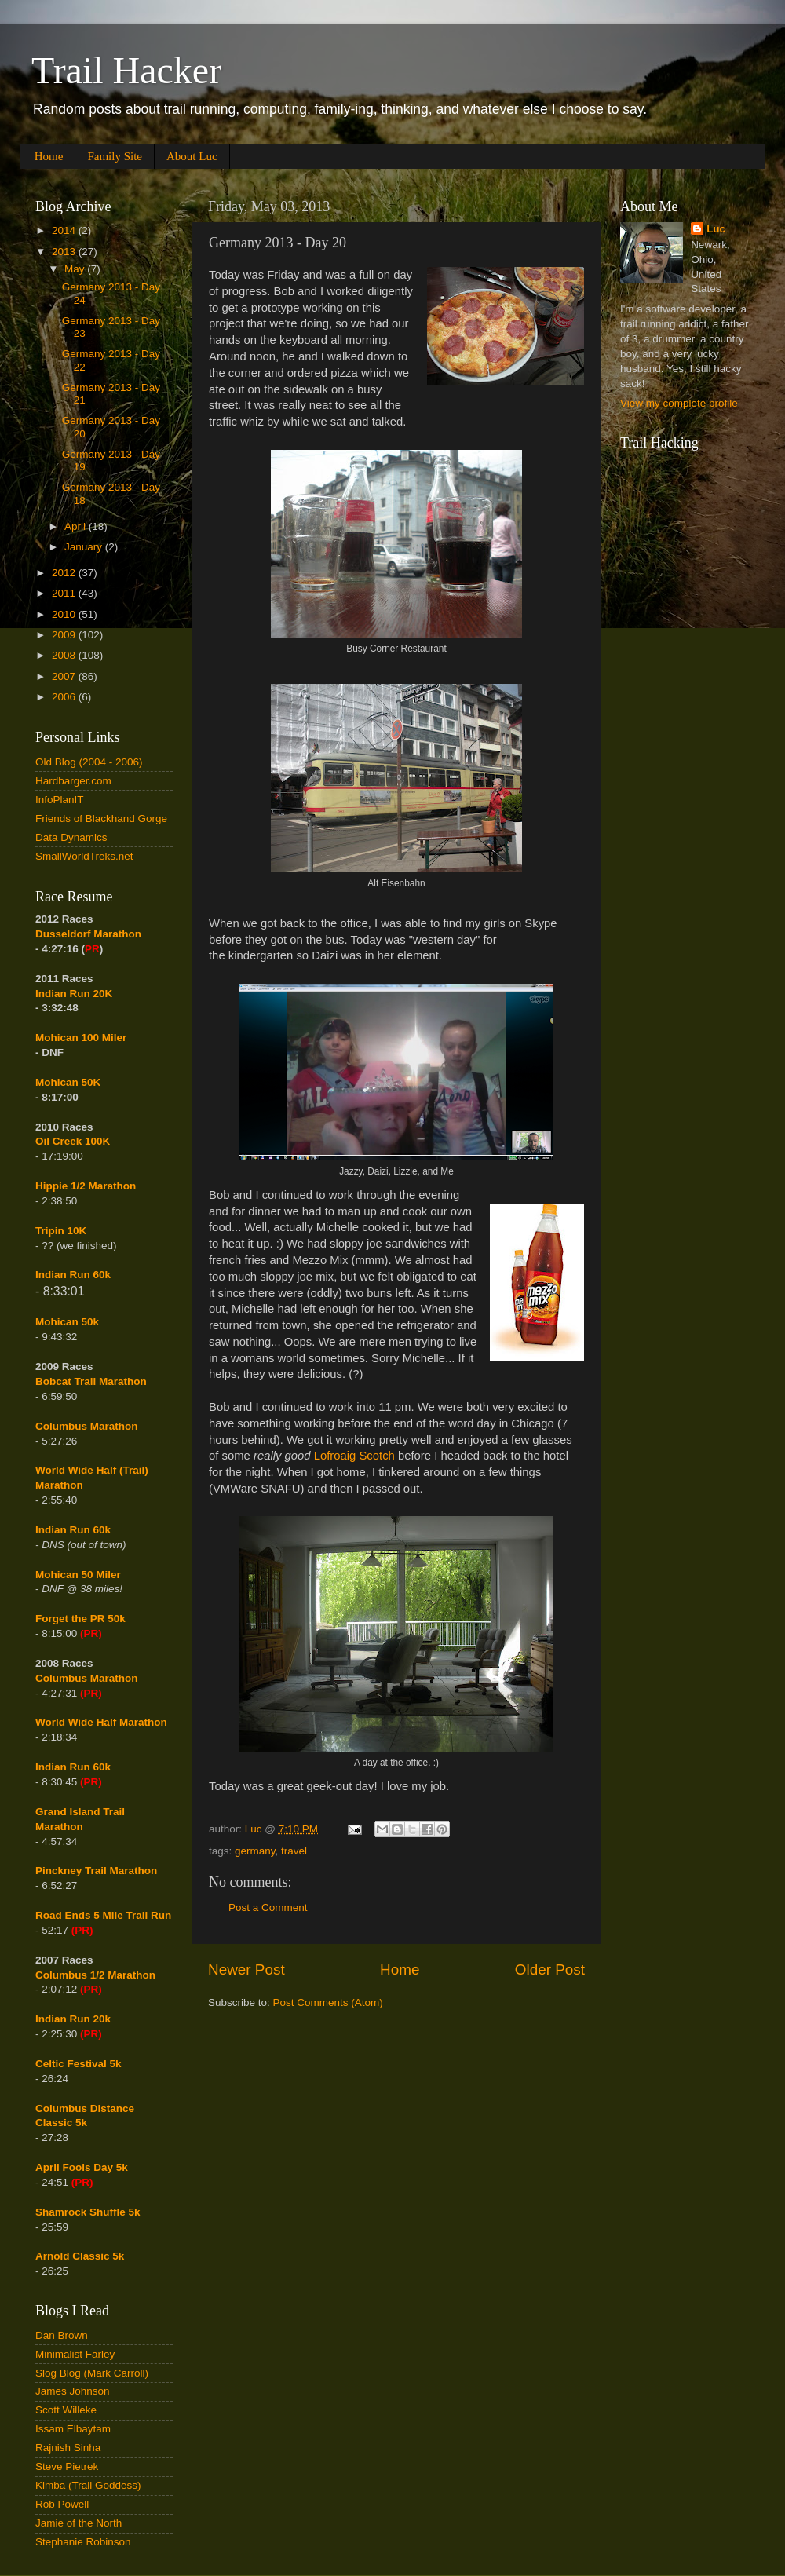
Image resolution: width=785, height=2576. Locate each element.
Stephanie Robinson (83, 2542)
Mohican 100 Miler (80, 1037)
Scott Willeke (66, 2410)
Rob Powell (62, 2504)
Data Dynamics (71, 837)
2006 (65, 697)
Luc (715, 229)
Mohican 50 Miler (78, 1574)
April (76, 526)
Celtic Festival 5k (78, 2064)
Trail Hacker (126, 70)
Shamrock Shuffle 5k (88, 2212)
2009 (65, 635)
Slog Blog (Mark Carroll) (91, 2373)
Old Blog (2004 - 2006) (89, 762)
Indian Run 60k (73, 1530)
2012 (65, 573)
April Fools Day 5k (81, 2167)
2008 (65, 655)
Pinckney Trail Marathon (96, 1870)
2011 (65, 593)
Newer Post (246, 1969)
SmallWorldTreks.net (84, 856)
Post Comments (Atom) (328, 2002)
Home (49, 156)
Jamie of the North (78, 2523)
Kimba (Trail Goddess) (88, 2485)
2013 (65, 252)
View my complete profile (679, 403)
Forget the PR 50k (80, 1618)
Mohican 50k (67, 1322)
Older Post (550, 1969)
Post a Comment (268, 1907)
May (75, 269)
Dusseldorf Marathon (88, 934)
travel (294, 1851)
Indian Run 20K (73, 993)
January (84, 547)
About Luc (191, 156)
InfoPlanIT (59, 800)
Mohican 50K (67, 1082)
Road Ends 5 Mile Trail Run (103, 1915)
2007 (65, 676)
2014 (65, 230)
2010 (65, 614)
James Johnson (72, 2391)
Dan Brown (61, 2335)
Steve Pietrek (66, 2466)
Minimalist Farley (75, 2354)
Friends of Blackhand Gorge (101, 818)
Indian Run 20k (73, 2019)
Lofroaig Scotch (354, 1455)
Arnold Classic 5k (79, 2256)
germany (255, 1851)
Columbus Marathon (86, 1426)
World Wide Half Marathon (101, 1722)
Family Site (114, 156)
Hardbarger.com (73, 781)
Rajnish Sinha (67, 2448)
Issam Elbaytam (73, 2429)
